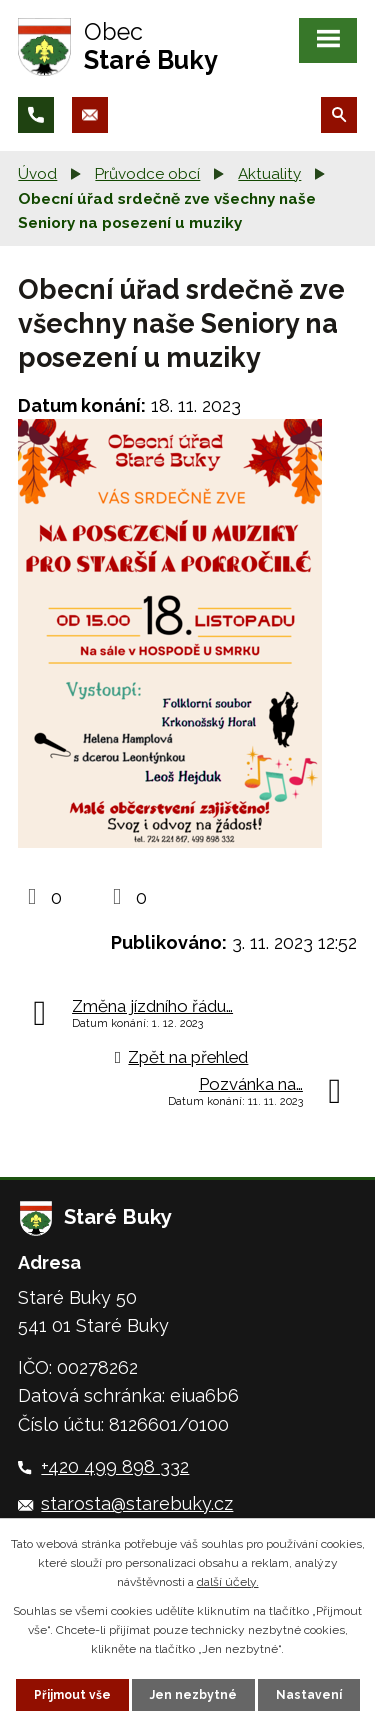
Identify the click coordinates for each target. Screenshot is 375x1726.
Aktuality (269, 174)
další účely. (228, 1582)
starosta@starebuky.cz (137, 1503)
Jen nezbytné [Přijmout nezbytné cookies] (193, 1695)
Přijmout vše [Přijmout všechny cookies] (72, 1695)
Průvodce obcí (147, 174)
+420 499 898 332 (115, 1466)
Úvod (37, 174)
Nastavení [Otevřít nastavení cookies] (309, 1695)
